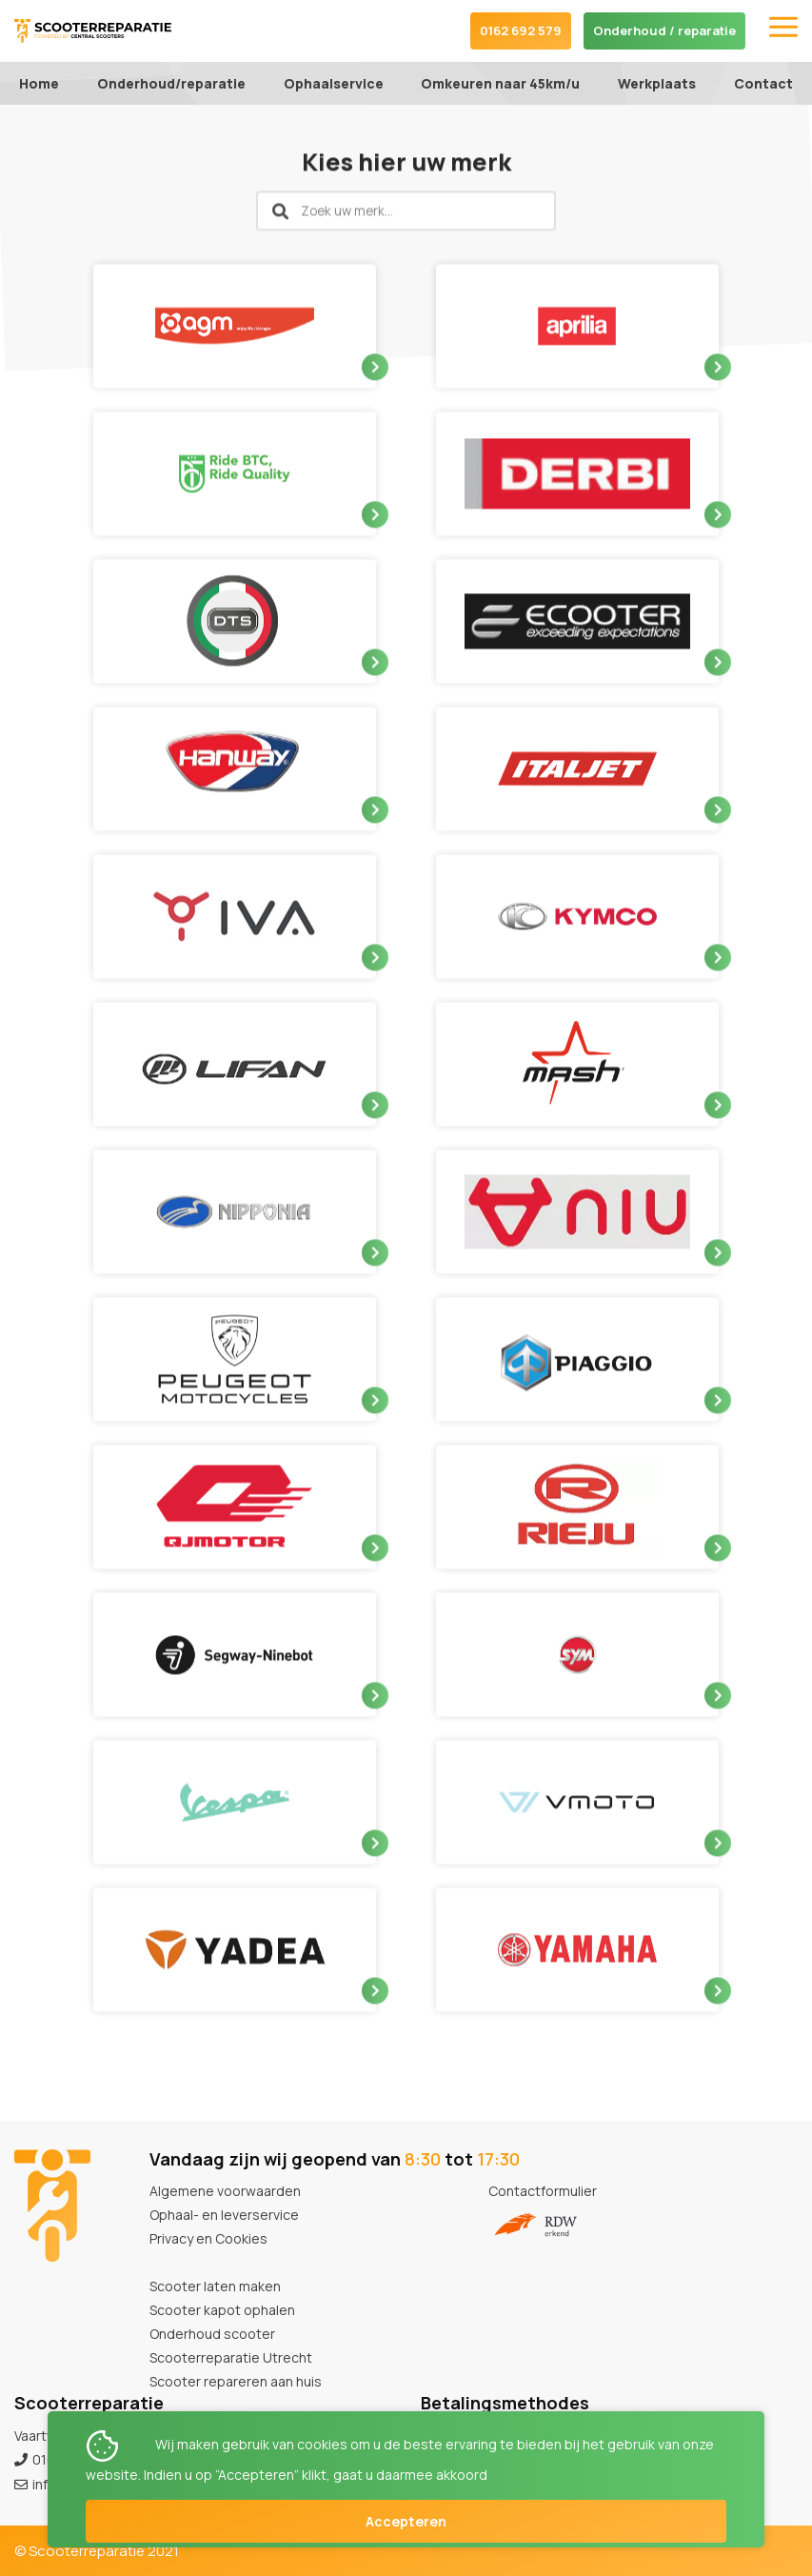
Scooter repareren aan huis (235, 2381)
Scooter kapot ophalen (222, 2310)
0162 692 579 (521, 30)
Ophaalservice (334, 83)
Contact (763, 83)
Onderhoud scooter (212, 2334)
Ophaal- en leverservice (224, 2215)
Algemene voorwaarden (225, 2191)
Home (39, 83)
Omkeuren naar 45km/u (500, 83)
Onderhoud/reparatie (171, 83)
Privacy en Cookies (208, 2238)
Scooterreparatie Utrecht (230, 2357)
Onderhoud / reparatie (664, 30)
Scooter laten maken (215, 2286)
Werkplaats (657, 83)
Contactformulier (542, 2191)
